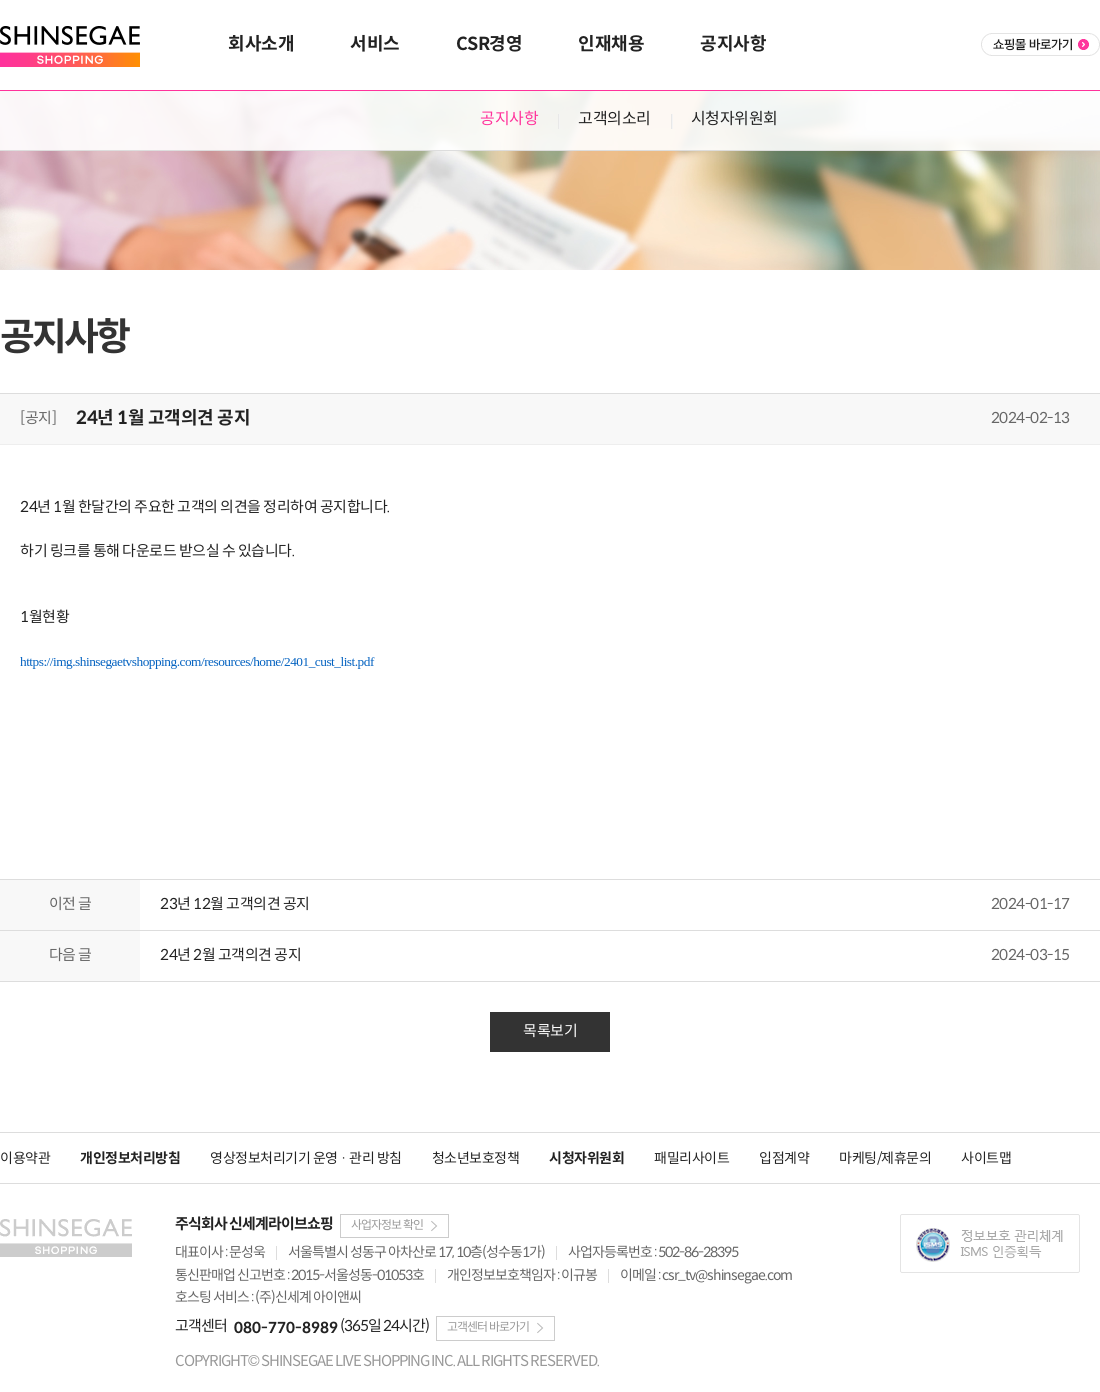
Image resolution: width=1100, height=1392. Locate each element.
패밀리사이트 (691, 1158)
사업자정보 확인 (387, 1225)
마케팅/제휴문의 (885, 1158)
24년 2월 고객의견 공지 (230, 955)
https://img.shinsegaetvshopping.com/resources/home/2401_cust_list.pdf (197, 661)
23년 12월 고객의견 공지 (235, 904)
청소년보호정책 (476, 1158)
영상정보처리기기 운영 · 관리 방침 (306, 1158)
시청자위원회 (734, 119)
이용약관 (25, 1158)
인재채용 (611, 44)
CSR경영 (489, 44)
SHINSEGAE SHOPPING (75, 46)
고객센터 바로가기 (488, 1328)
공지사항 (733, 44)
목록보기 (550, 1031)
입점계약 (784, 1158)
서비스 (375, 44)
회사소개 (261, 44)
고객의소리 (614, 119)
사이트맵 (986, 1158)
